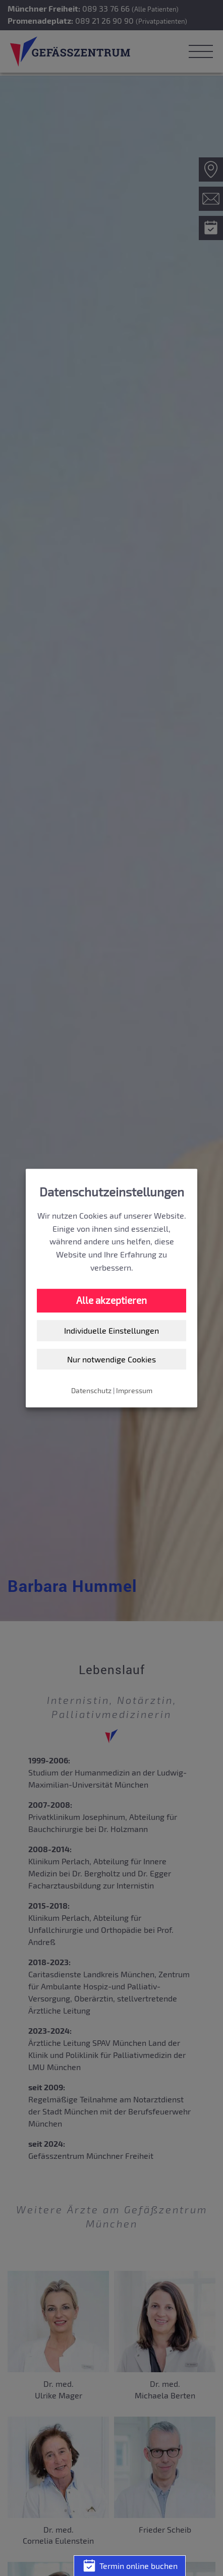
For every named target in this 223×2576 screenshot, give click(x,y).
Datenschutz (91, 1390)
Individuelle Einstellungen (111, 1330)
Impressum (134, 1390)
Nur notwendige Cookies (111, 1359)
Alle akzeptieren (111, 1300)
